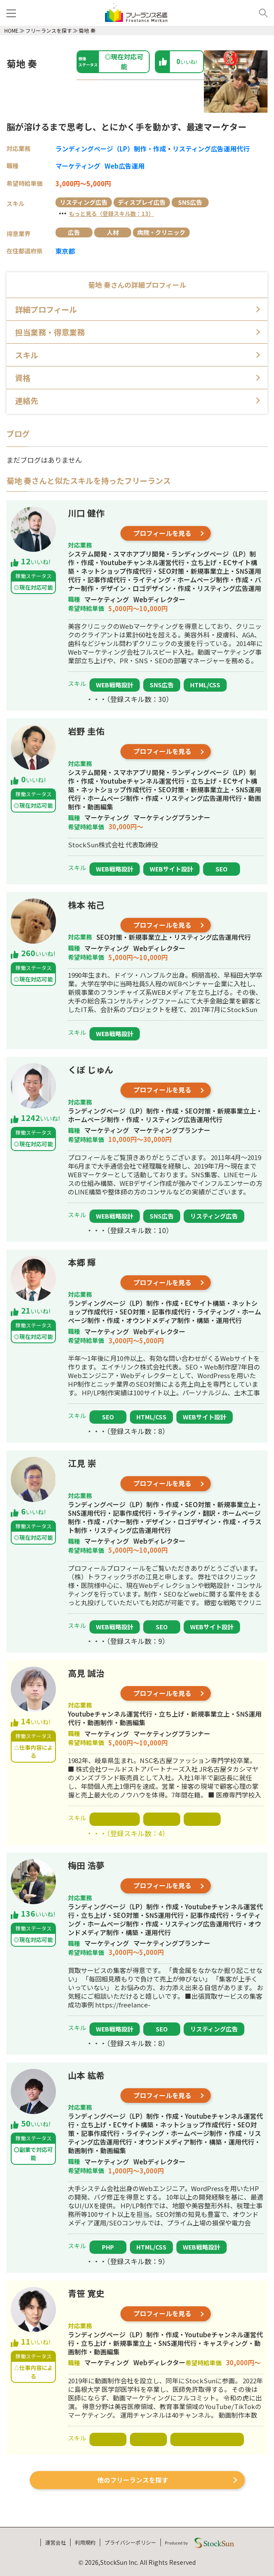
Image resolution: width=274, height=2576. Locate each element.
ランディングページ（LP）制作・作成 (110, 148)
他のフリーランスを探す (132, 2479)
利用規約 (85, 2542)
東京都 (65, 250)
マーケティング (77, 165)
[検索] (260, 12)
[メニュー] (12, 12)
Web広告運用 (125, 165)
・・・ (105, 213)
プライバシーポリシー (130, 2542)
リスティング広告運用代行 (210, 148)
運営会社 (55, 2542)
